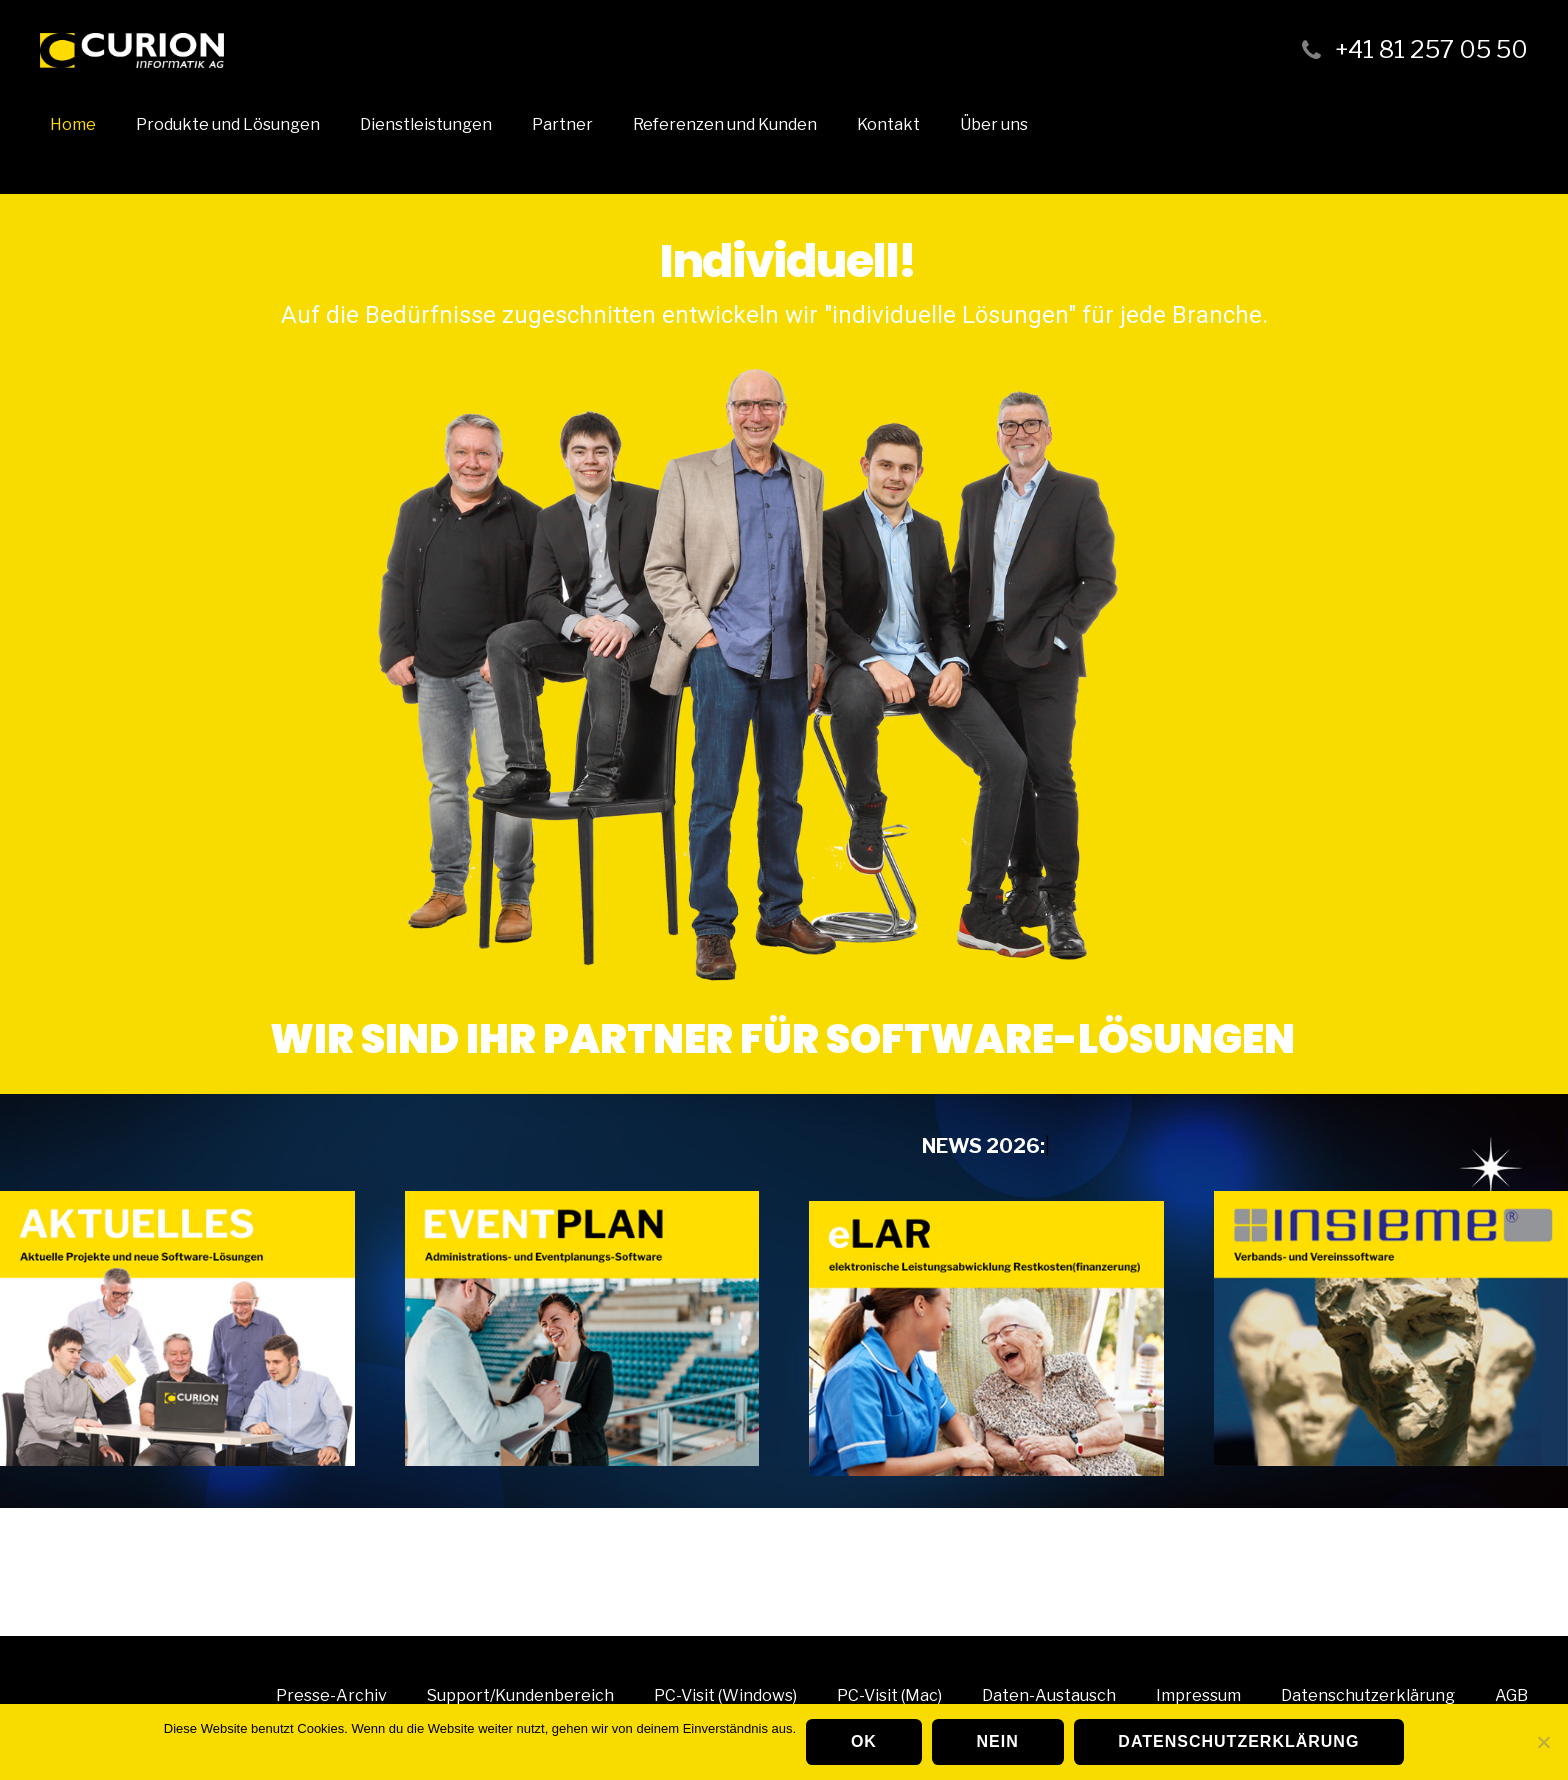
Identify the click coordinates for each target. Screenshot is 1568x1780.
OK (864, 1741)
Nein (998, 1741)
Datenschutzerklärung (1238, 1741)
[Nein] (1543, 1742)
